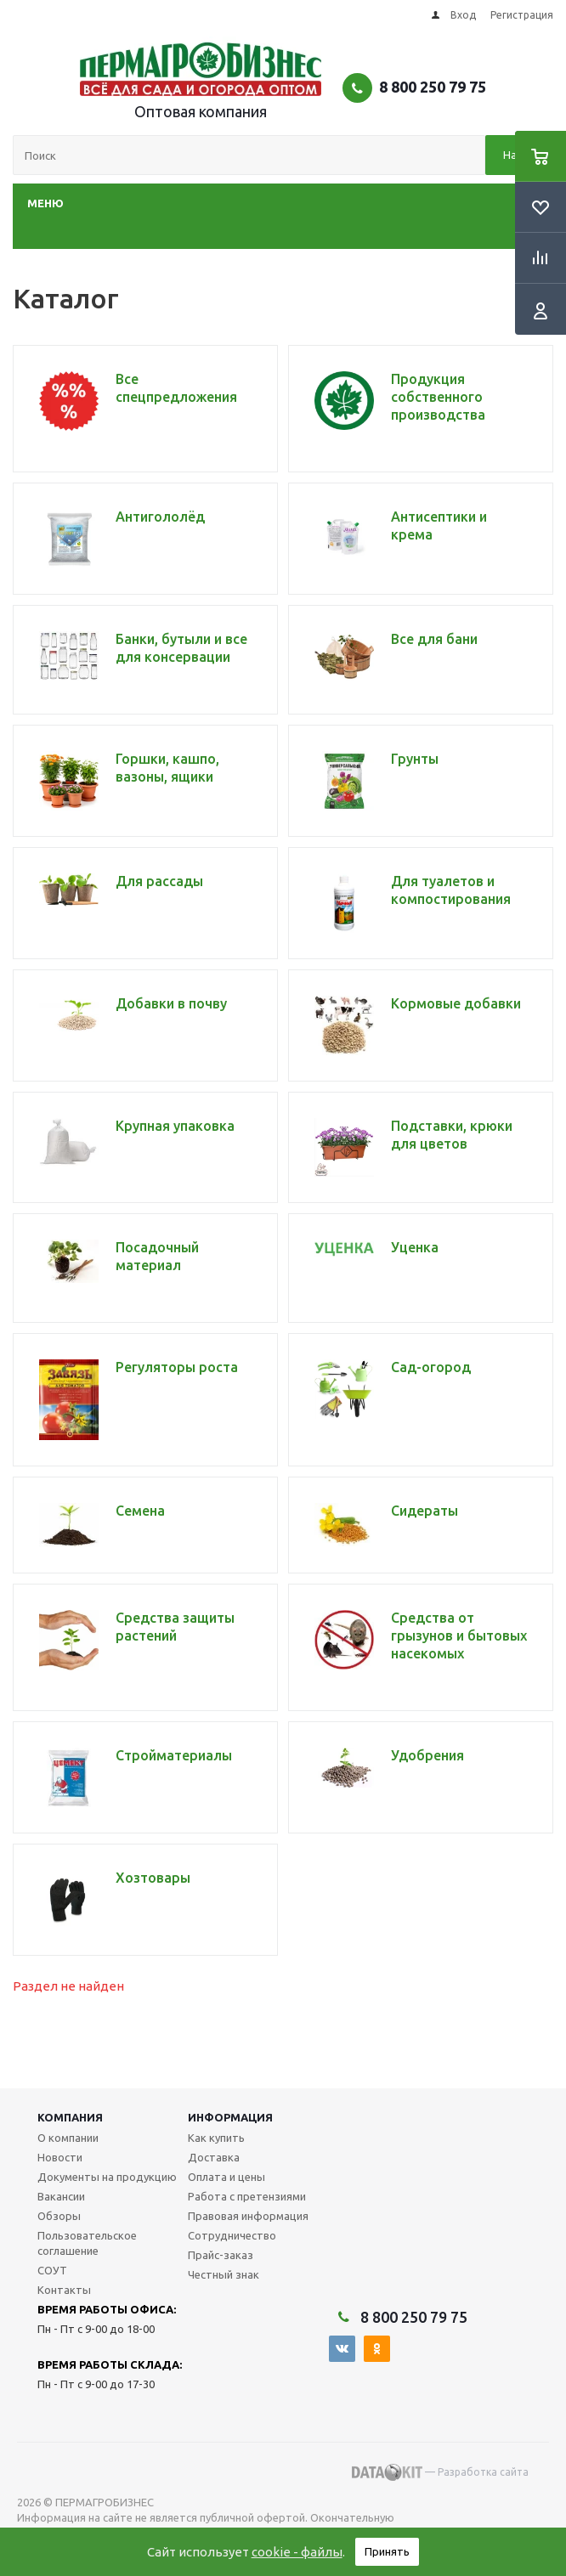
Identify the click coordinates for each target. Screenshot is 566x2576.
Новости (59, 2157)
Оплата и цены (226, 2177)
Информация (230, 2117)
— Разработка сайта (440, 2472)
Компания (70, 2117)
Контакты (64, 2290)
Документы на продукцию (107, 2177)
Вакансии (61, 2196)
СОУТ (52, 2270)
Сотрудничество (232, 2235)
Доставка (214, 2157)
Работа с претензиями (247, 2196)
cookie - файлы (297, 2552)
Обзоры (59, 2216)
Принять (387, 2551)
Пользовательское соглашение (87, 2243)
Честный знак (223, 2274)
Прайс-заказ (220, 2255)
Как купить (216, 2138)
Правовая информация (248, 2216)
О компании (68, 2138)
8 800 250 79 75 (432, 86)
